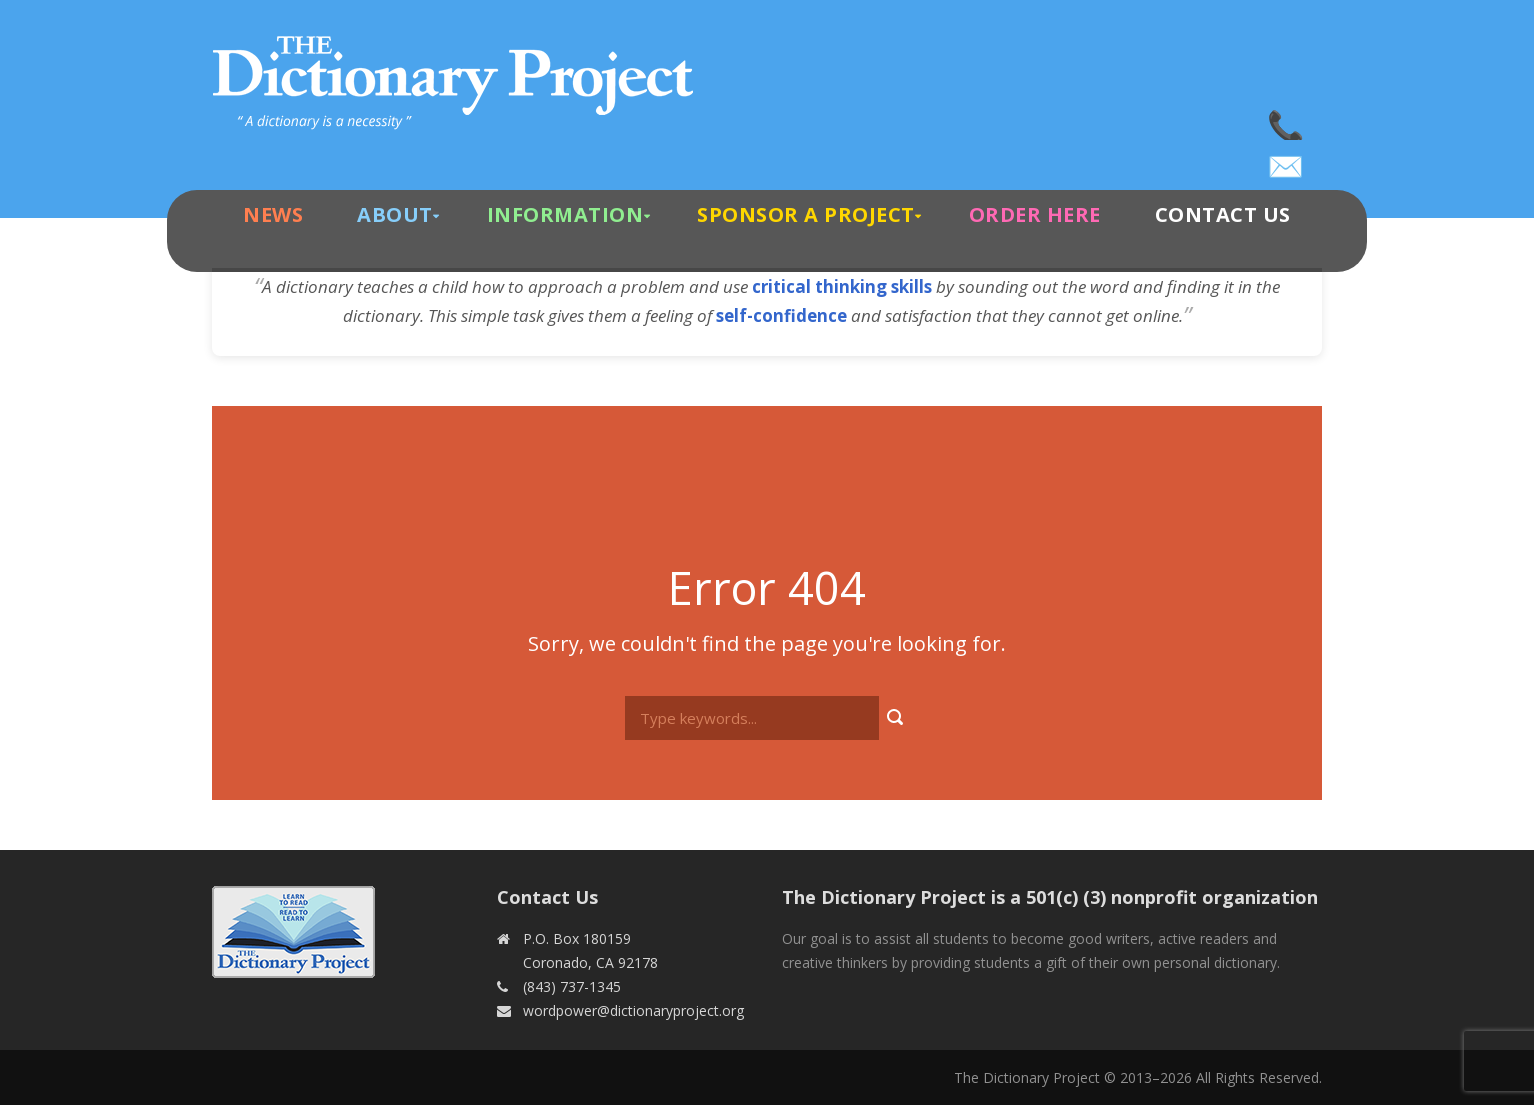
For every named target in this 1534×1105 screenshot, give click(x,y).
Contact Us (1223, 214)
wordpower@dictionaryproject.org (1287, 160)
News (273, 214)
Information (565, 214)
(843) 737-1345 (1287, 120)
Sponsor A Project (806, 214)
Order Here (1035, 214)
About (395, 214)
